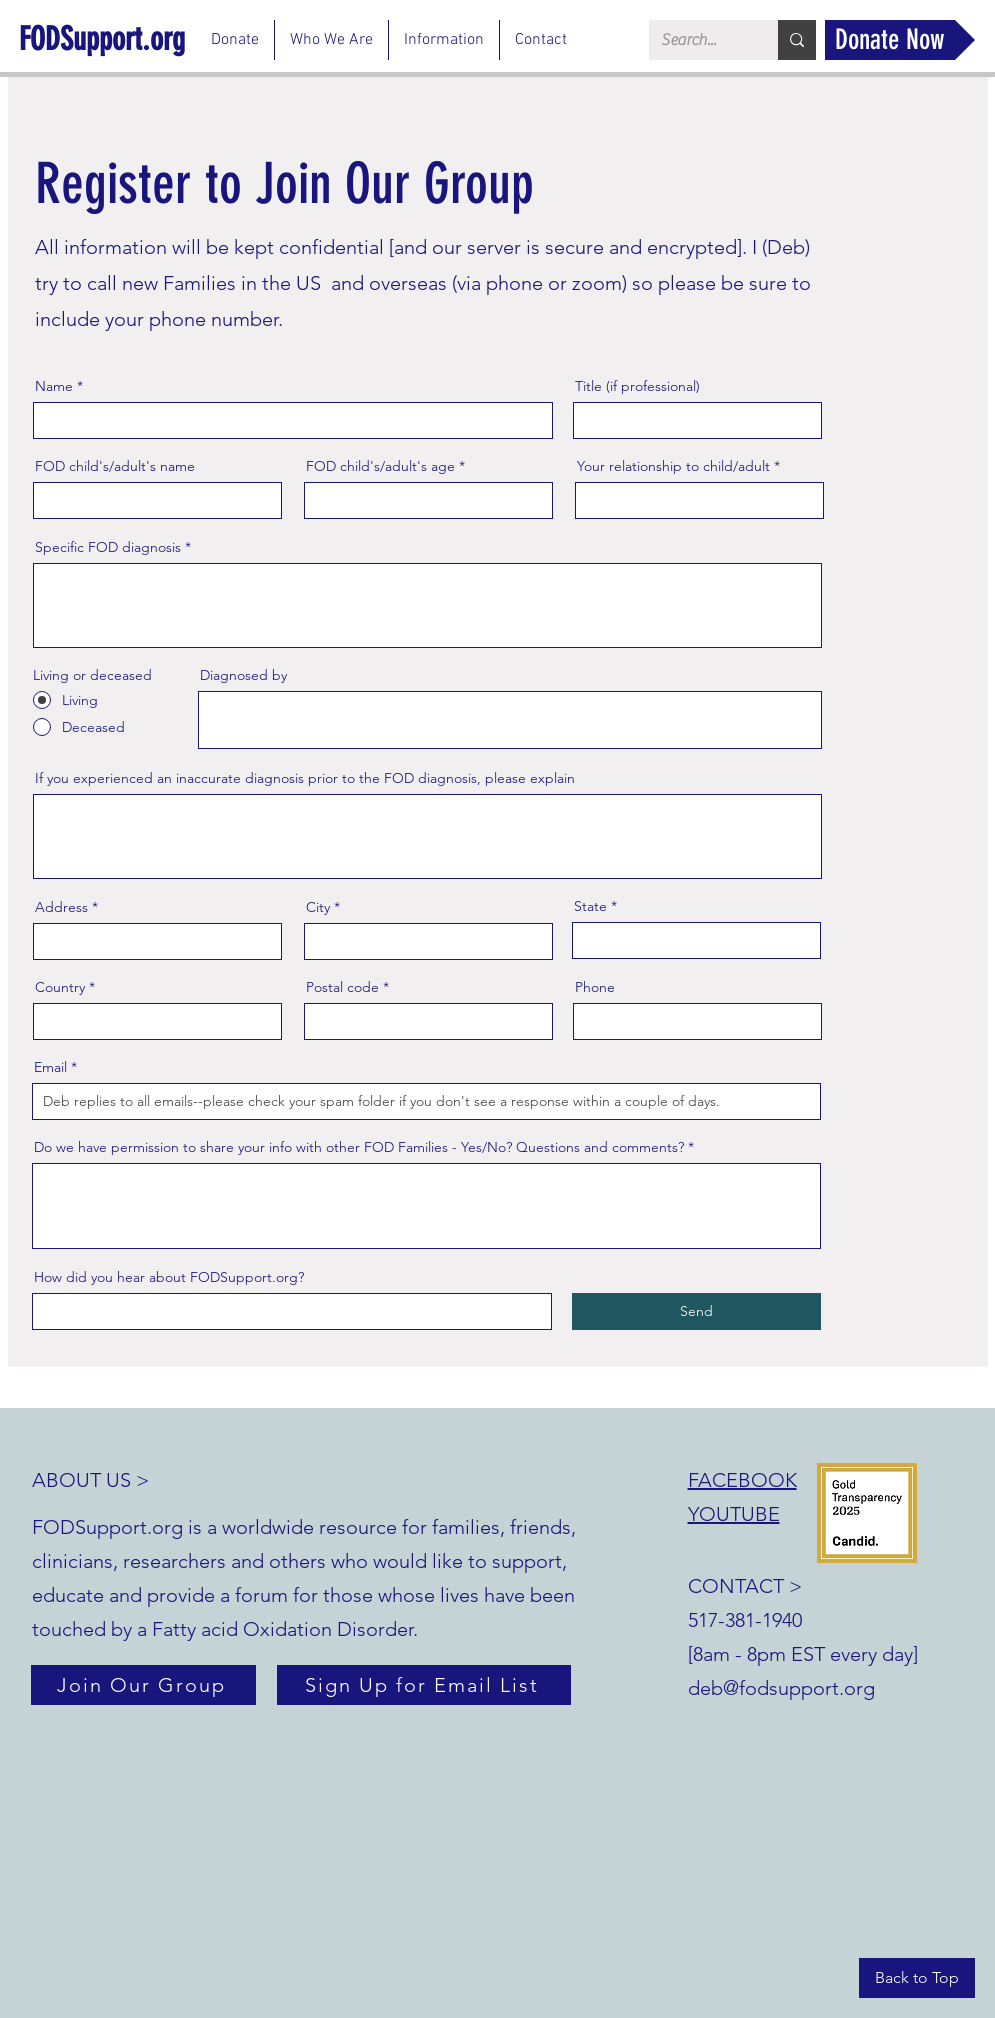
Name (54, 386)
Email (50, 1067)
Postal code (342, 987)
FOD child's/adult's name (115, 466)
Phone (595, 987)
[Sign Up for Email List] (424, 1685)
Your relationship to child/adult (673, 466)
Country (60, 987)
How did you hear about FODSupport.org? (169, 1277)
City (318, 907)
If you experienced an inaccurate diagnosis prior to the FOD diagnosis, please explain (305, 778)
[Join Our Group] (143, 1685)
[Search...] (698, 40)
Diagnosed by (243, 675)
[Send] (696, 1311)
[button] (331, 40)
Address (61, 907)
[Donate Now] (900, 40)
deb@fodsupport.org (781, 1688)
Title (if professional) (637, 386)
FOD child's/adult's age (380, 466)
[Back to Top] (917, 1978)
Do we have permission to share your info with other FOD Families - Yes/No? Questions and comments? (359, 1147)
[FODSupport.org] (106, 39)
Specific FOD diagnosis (108, 547)
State (590, 906)
